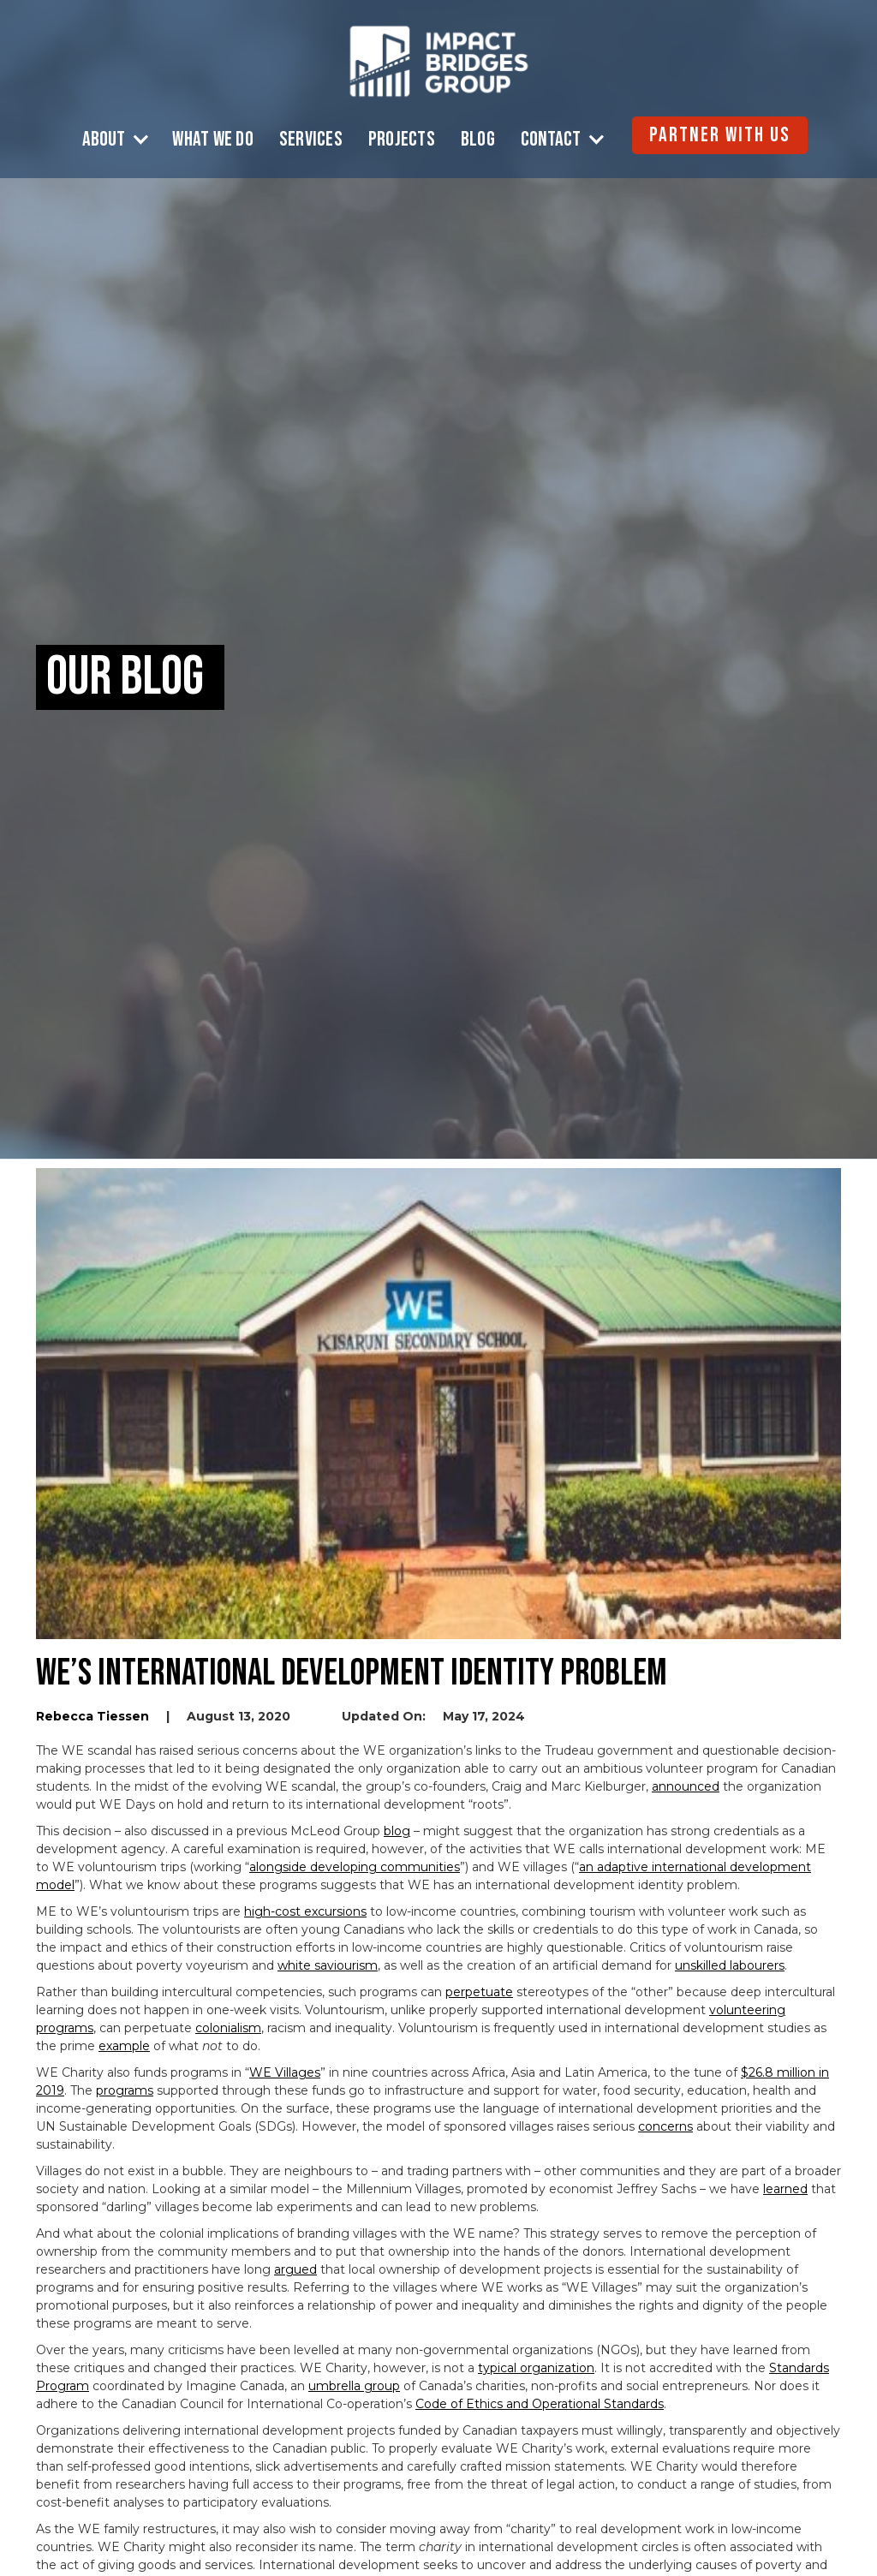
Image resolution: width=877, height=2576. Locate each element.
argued (295, 2269)
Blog (478, 139)
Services (311, 139)
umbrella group (354, 2386)
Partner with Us (719, 134)
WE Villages (284, 2072)
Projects (401, 139)
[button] (118, 139)
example (124, 2046)
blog (397, 1831)
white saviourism (327, 1965)
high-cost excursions (305, 1911)
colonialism (228, 2028)
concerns (665, 2126)
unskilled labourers (730, 1965)
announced (685, 1786)
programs (124, 2090)
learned (785, 2189)
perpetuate (479, 1992)
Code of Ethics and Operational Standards (539, 2404)
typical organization (536, 2368)
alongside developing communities (354, 1867)
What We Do (213, 139)
